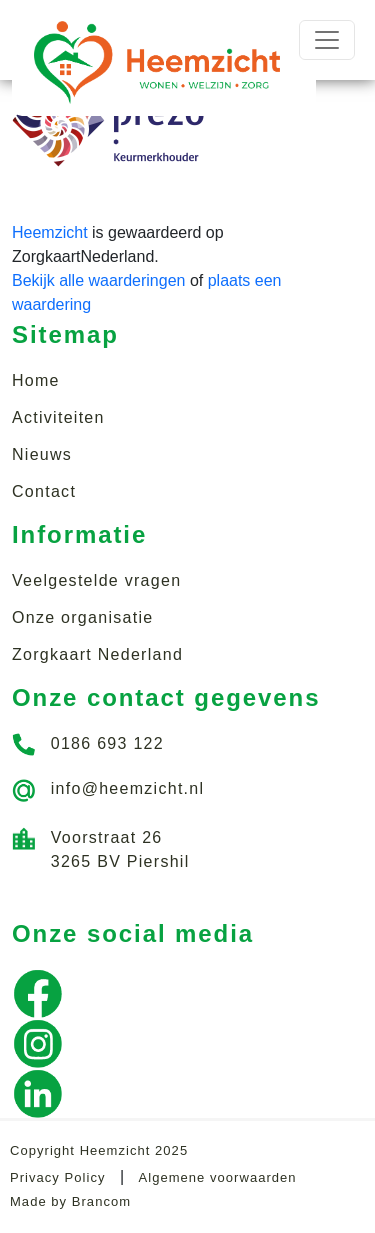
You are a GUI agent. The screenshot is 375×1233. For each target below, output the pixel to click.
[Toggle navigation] (327, 40)
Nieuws (42, 454)
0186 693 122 (107, 743)
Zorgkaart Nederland (97, 654)
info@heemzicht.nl (128, 788)
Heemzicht (50, 232)
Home (36, 380)
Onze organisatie (82, 617)
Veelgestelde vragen (96, 580)
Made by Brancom (70, 1201)
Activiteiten (58, 417)
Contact (44, 491)
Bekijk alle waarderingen (98, 280)
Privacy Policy (57, 1177)
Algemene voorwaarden (218, 1177)
